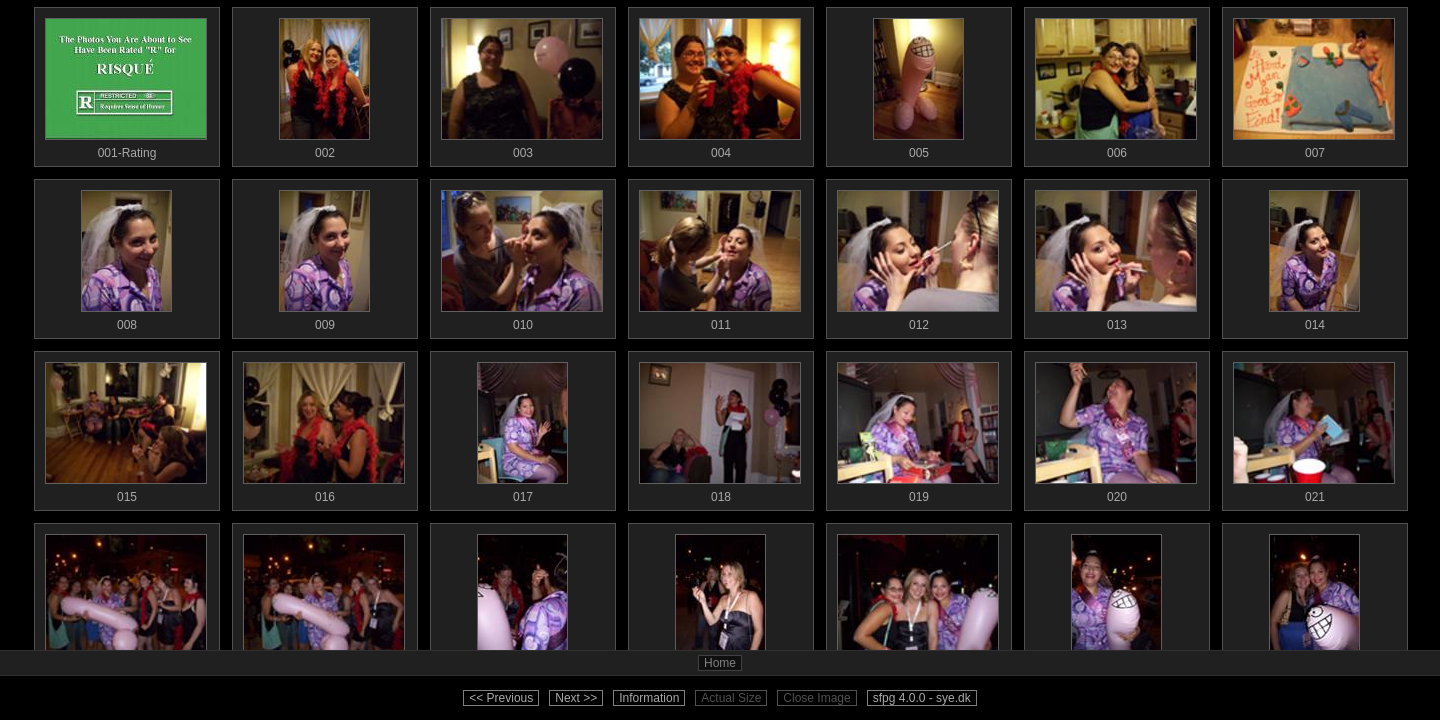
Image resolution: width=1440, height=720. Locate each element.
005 (918, 84)
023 (324, 600)
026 (918, 600)
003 (522, 84)
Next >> (576, 698)
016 (324, 428)
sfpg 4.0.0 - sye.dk (922, 698)
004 (720, 84)
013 (1116, 256)
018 (720, 428)
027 (1116, 600)
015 (126, 428)
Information (649, 698)
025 (720, 600)
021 (1314, 428)
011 (720, 256)
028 (1314, 600)
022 (126, 600)
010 (522, 256)
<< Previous (501, 698)
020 (1116, 428)
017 (522, 428)
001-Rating (126, 84)
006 (1116, 84)
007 (1314, 84)
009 (324, 256)
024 (522, 600)
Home (720, 663)
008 (126, 256)
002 (324, 84)
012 (918, 256)
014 (1314, 256)
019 (918, 428)
